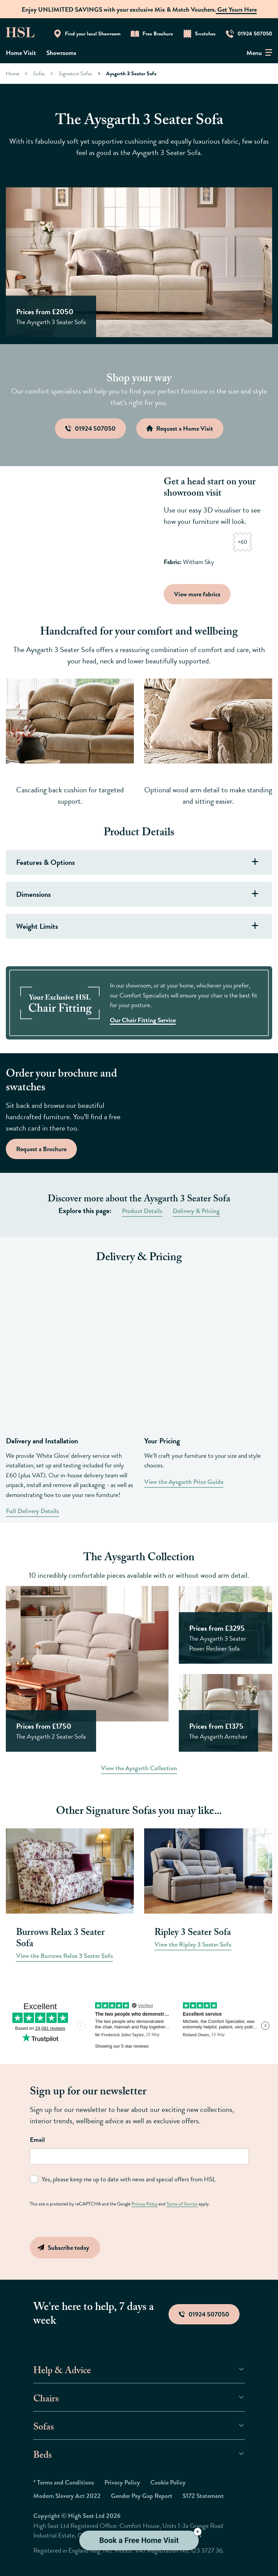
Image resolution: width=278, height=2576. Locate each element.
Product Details (142, 1210)
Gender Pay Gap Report (141, 2495)
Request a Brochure (41, 1149)
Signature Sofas (75, 73)
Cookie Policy (168, 2482)
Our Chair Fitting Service (143, 1020)
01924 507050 (204, 2314)
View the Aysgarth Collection (139, 1768)
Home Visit (21, 52)
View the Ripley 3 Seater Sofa (192, 1944)
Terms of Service (182, 2203)
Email (37, 2139)
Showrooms (61, 52)
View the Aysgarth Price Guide (183, 1481)
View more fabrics (197, 594)
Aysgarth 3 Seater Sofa (131, 73)
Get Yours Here (236, 9)
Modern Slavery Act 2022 (67, 2495)
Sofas (39, 73)
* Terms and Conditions (63, 2482)
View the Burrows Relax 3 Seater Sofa (64, 1955)
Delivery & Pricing (196, 1210)
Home (12, 73)
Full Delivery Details (32, 1511)
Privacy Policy (144, 2203)
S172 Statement (203, 2495)
